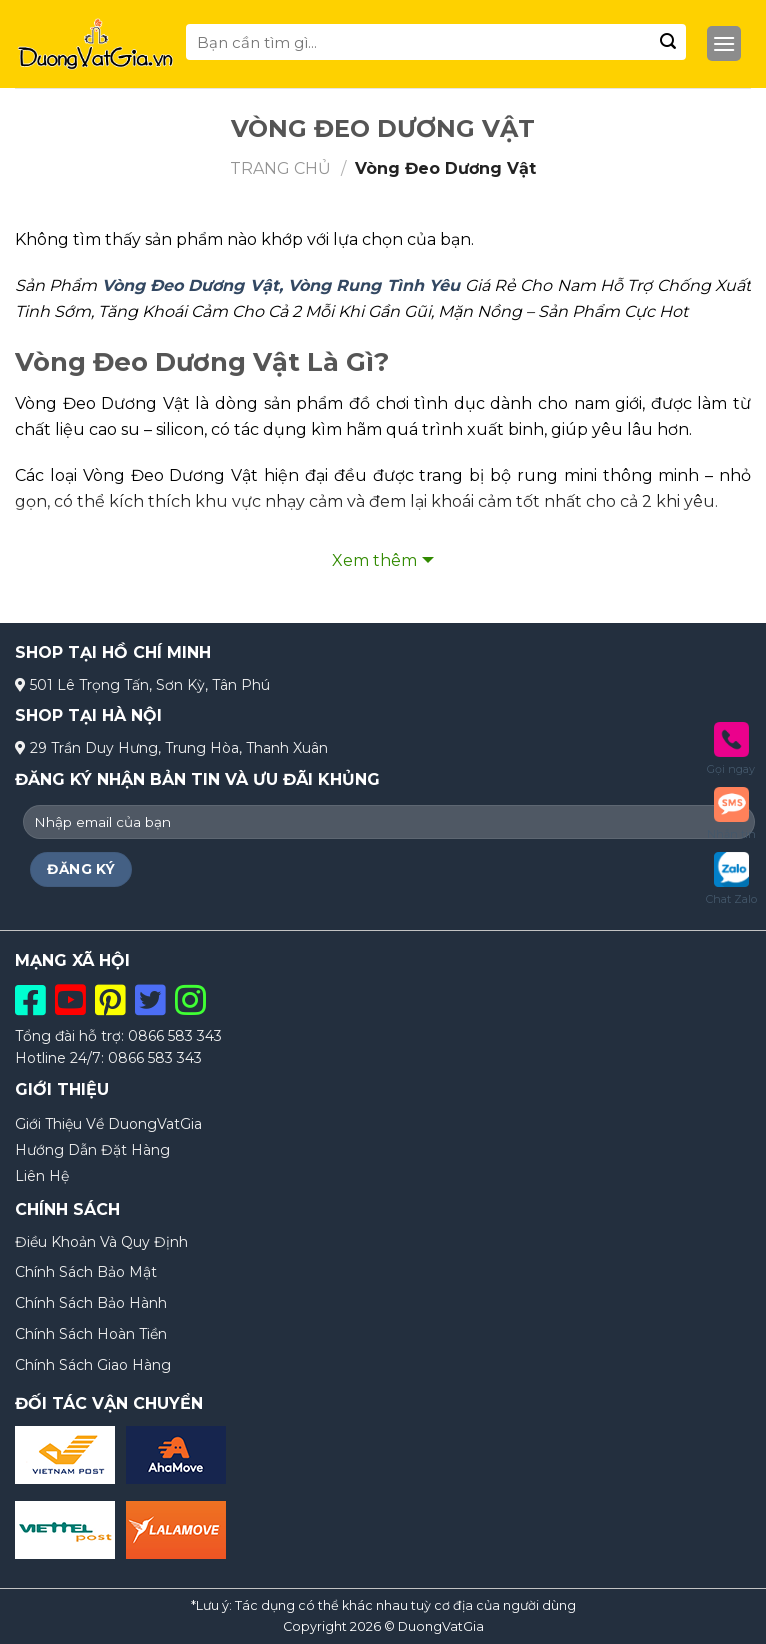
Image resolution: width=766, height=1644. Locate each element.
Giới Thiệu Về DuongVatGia (108, 1124)
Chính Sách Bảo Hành (91, 1303)
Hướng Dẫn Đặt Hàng (92, 1150)
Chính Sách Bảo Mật (86, 1272)
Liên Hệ (42, 1176)
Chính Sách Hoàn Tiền (91, 1334)
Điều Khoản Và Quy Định (101, 1242)
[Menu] (724, 44)
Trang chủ (280, 168)
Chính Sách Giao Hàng (93, 1365)
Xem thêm (374, 560)
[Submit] (668, 42)
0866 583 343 (175, 1036)
